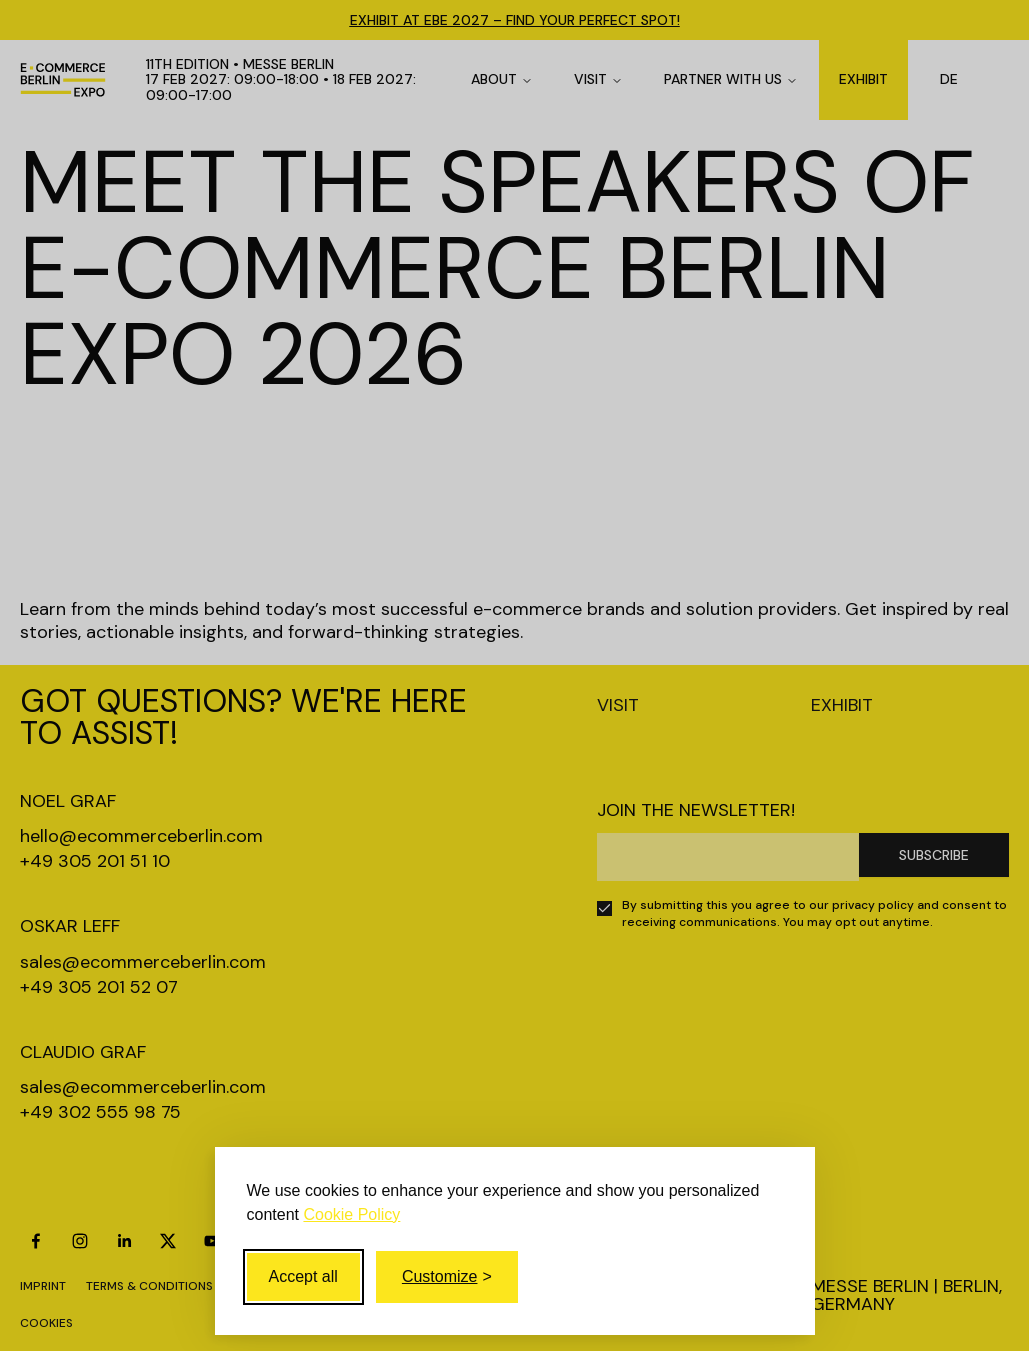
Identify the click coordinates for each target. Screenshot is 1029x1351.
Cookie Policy (351, 1214)
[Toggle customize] (447, 1277)
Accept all (303, 1276)
